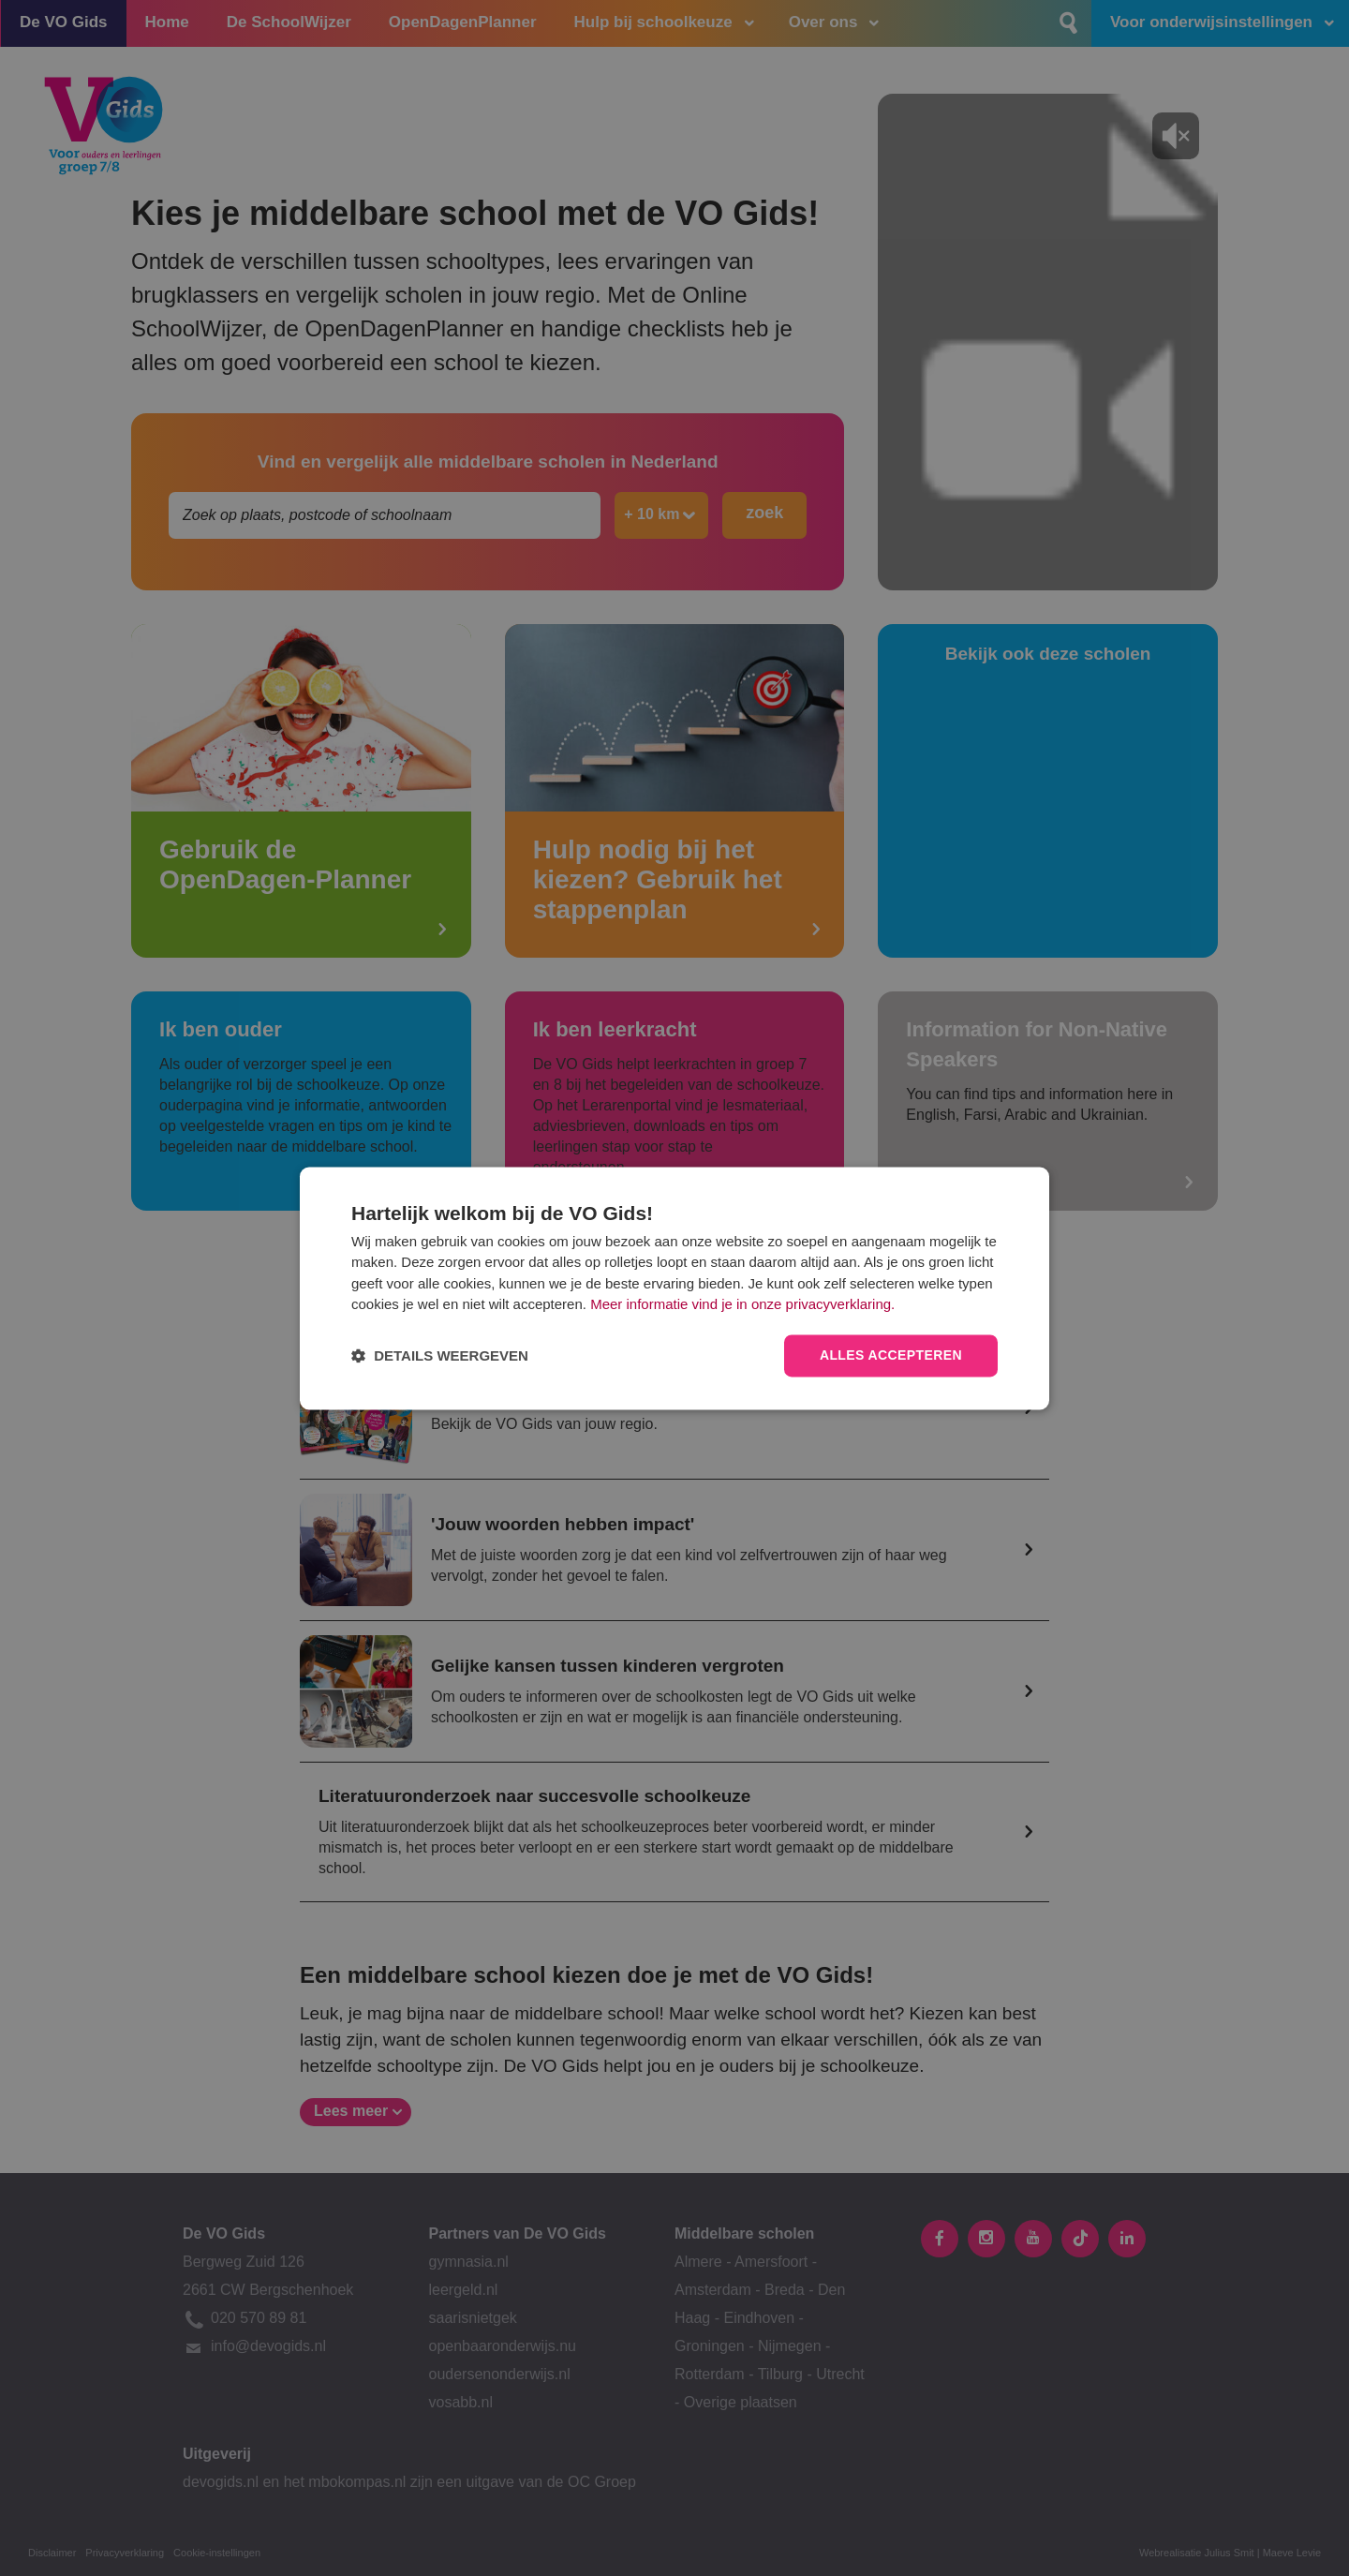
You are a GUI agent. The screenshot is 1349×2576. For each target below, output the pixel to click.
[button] (439, 1355)
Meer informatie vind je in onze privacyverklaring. (742, 1305)
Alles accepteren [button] (891, 1355)
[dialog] (674, 1288)
